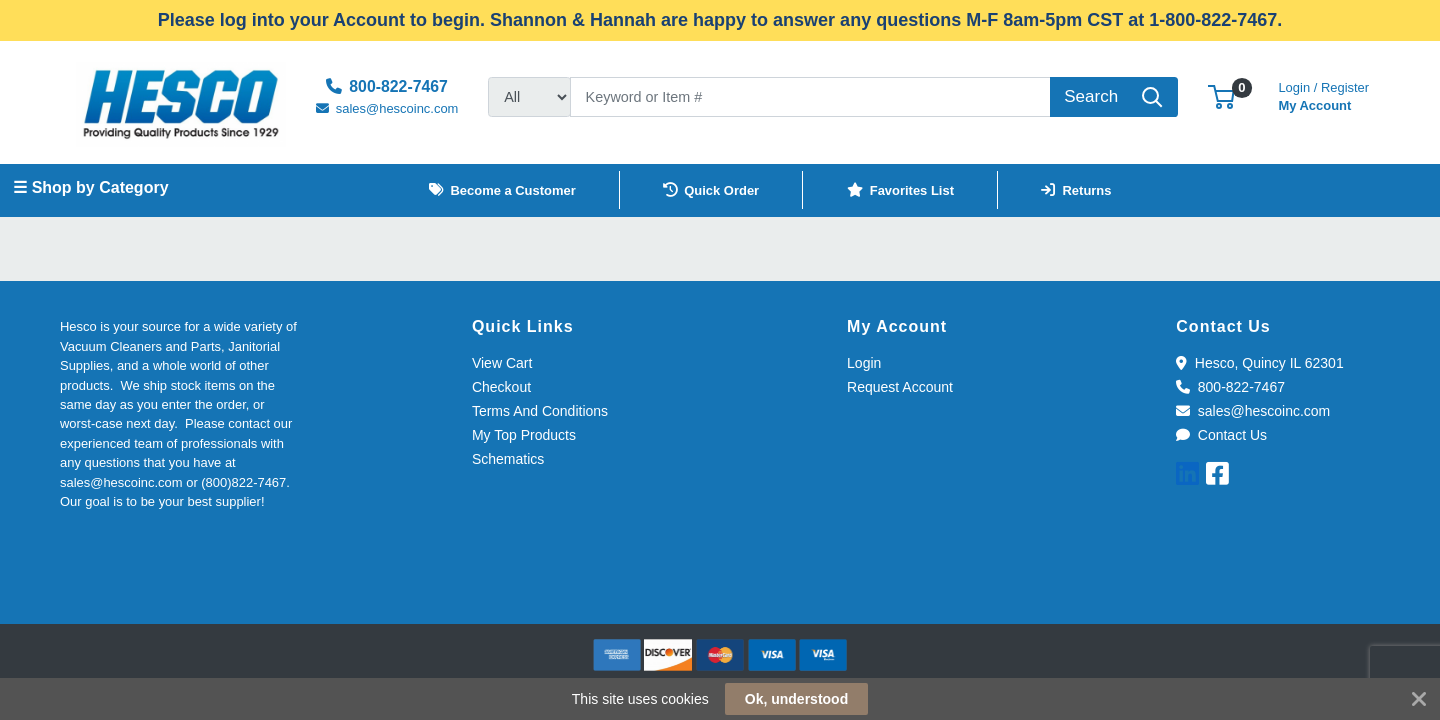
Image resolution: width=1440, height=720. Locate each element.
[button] (1221, 96)
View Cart (502, 363)
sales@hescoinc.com (1253, 411)
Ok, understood (796, 699)
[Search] (810, 97)
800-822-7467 (1230, 387)
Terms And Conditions (540, 411)
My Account (1323, 94)
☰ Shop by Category (90, 187)
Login (864, 363)
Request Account (900, 387)
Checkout (501, 387)
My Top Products (524, 435)
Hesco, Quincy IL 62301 (1259, 363)
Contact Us (1221, 435)
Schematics (508, 459)
